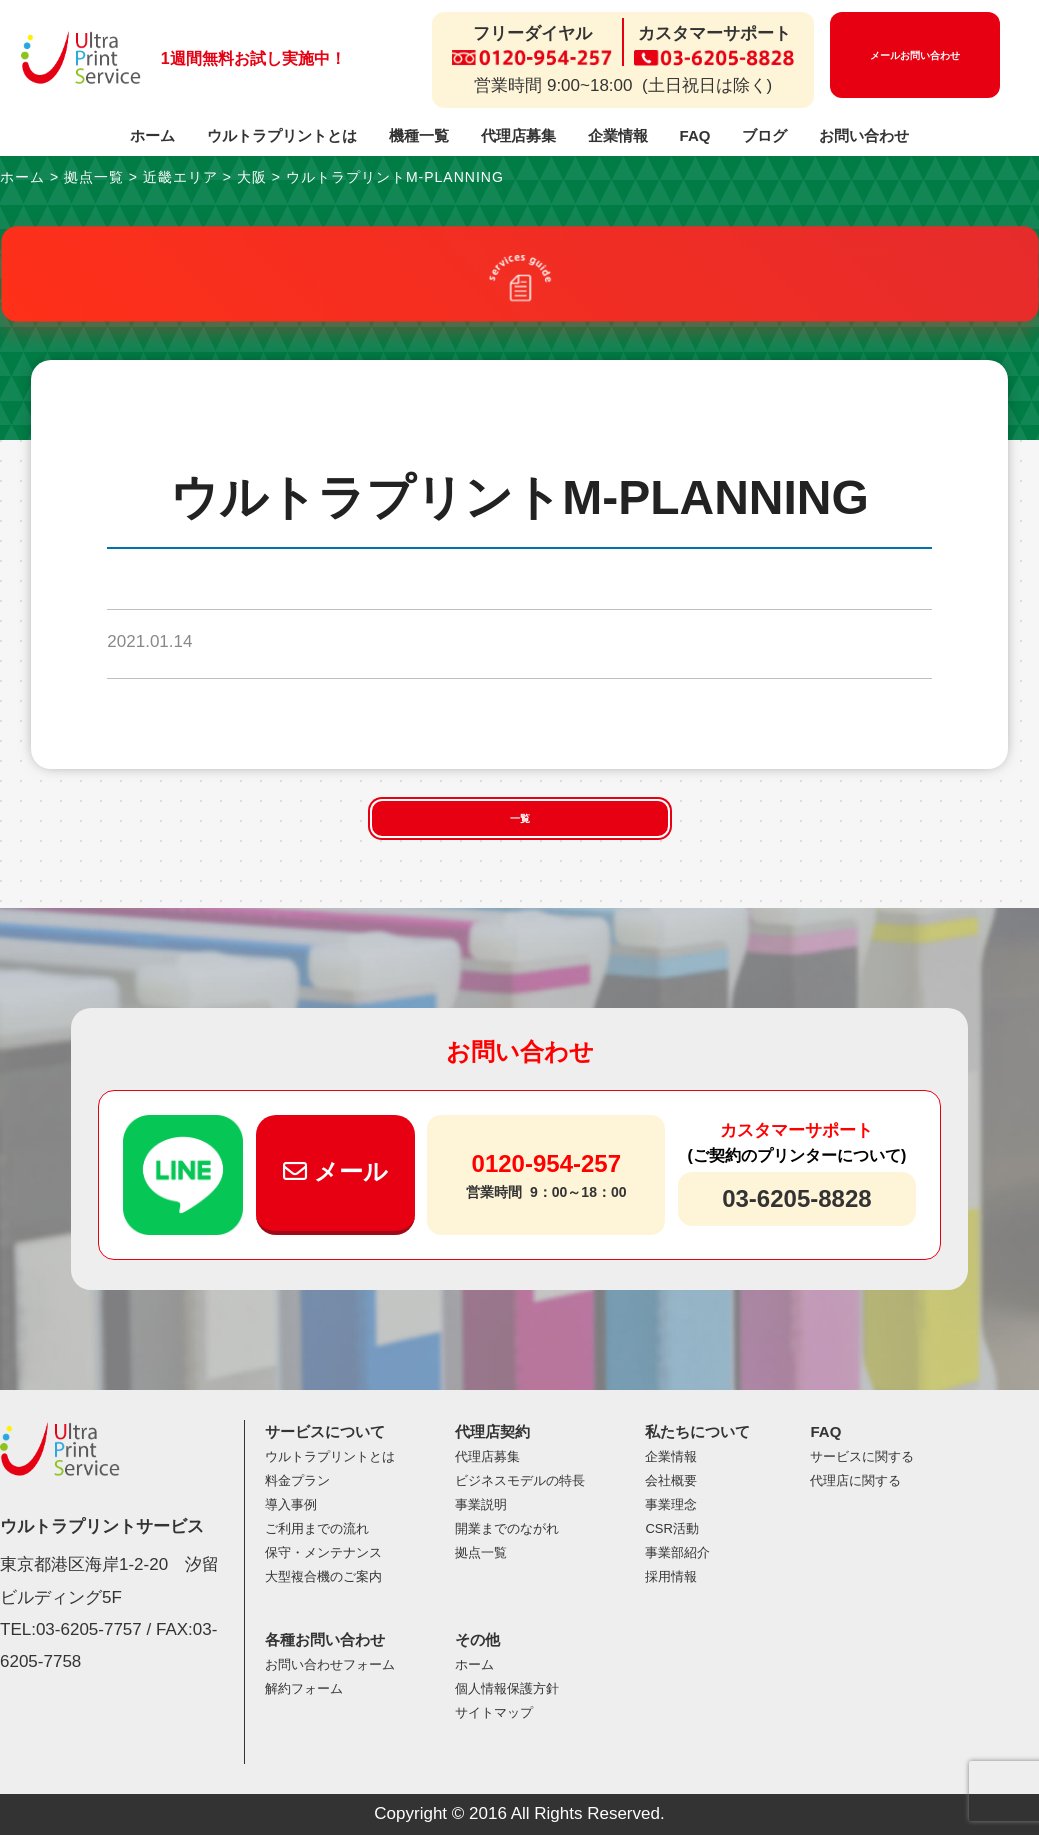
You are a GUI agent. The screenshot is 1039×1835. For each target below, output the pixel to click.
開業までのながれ (507, 1528)
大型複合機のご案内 (323, 1576)
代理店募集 (518, 135)
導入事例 (291, 1504)
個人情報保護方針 (507, 1688)
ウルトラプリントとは (282, 135)
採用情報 (671, 1576)
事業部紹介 (677, 1552)
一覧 (520, 818)
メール (335, 1171)
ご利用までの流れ (317, 1528)
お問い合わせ (864, 135)
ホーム (152, 135)
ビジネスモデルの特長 (520, 1480)
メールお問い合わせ (915, 55)
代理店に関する (855, 1480)
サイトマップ (494, 1712)
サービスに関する (862, 1456)
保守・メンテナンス (323, 1552)
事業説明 (481, 1504)
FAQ (695, 135)
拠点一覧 (481, 1552)
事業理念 (671, 1504)
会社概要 (671, 1480)
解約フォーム (304, 1688)
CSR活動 (671, 1528)
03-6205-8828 (796, 1198)
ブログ (764, 135)
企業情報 (618, 135)
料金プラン (297, 1480)
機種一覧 (419, 135)
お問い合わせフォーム (330, 1664)
